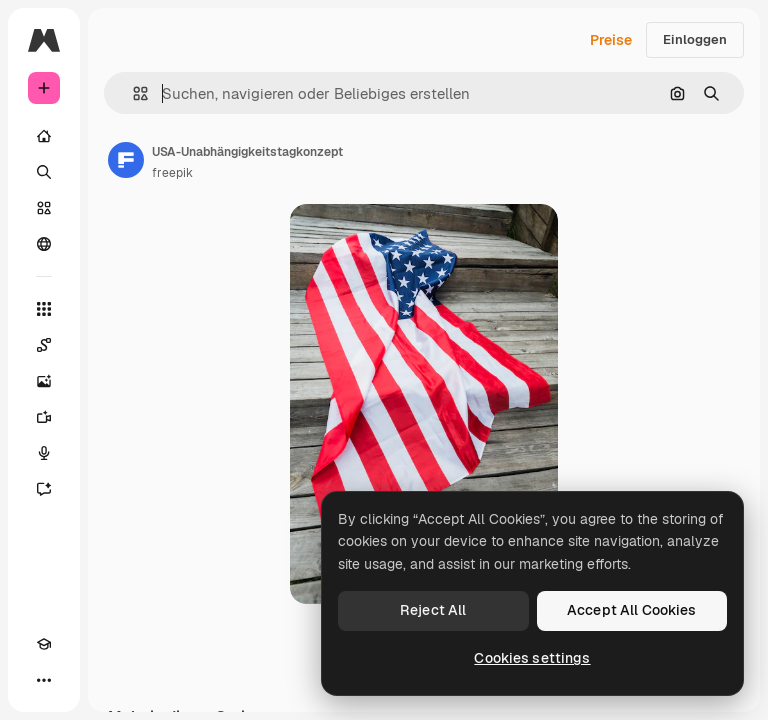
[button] (132, 93)
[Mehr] (44, 680)
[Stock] (44, 208)
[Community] (44, 244)
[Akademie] (44, 644)
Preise (611, 40)
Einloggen (695, 39)
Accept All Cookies (632, 610)
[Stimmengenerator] (44, 453)
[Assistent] (44, 489)
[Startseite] (44, 136)
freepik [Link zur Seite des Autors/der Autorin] (172, 173)
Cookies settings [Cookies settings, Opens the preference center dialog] (532, 658)
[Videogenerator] (44, 417)
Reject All (433, 610)
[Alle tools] (44, 309)
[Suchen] (44, 172)
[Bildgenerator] (44, 381)
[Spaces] (44, 345)
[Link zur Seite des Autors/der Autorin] (126, 160)
